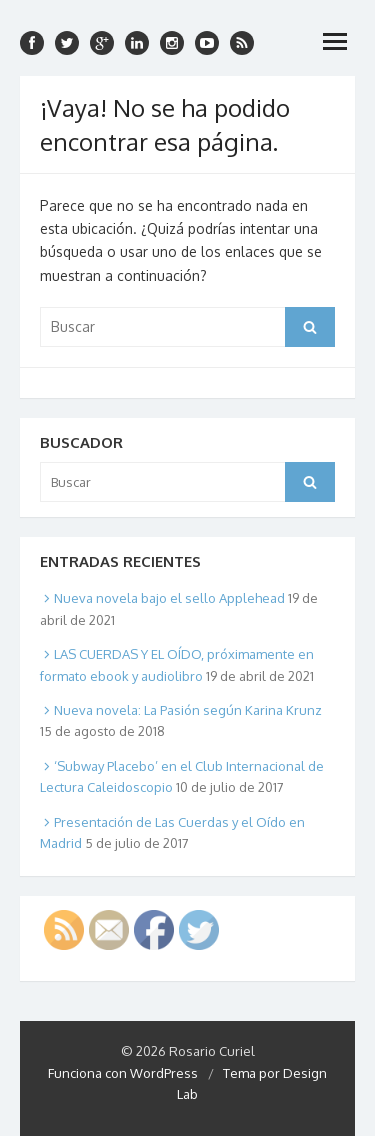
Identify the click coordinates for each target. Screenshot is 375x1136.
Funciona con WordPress (123, 1073)
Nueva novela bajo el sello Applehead (169, 598)
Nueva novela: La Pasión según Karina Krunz (188, 710)
